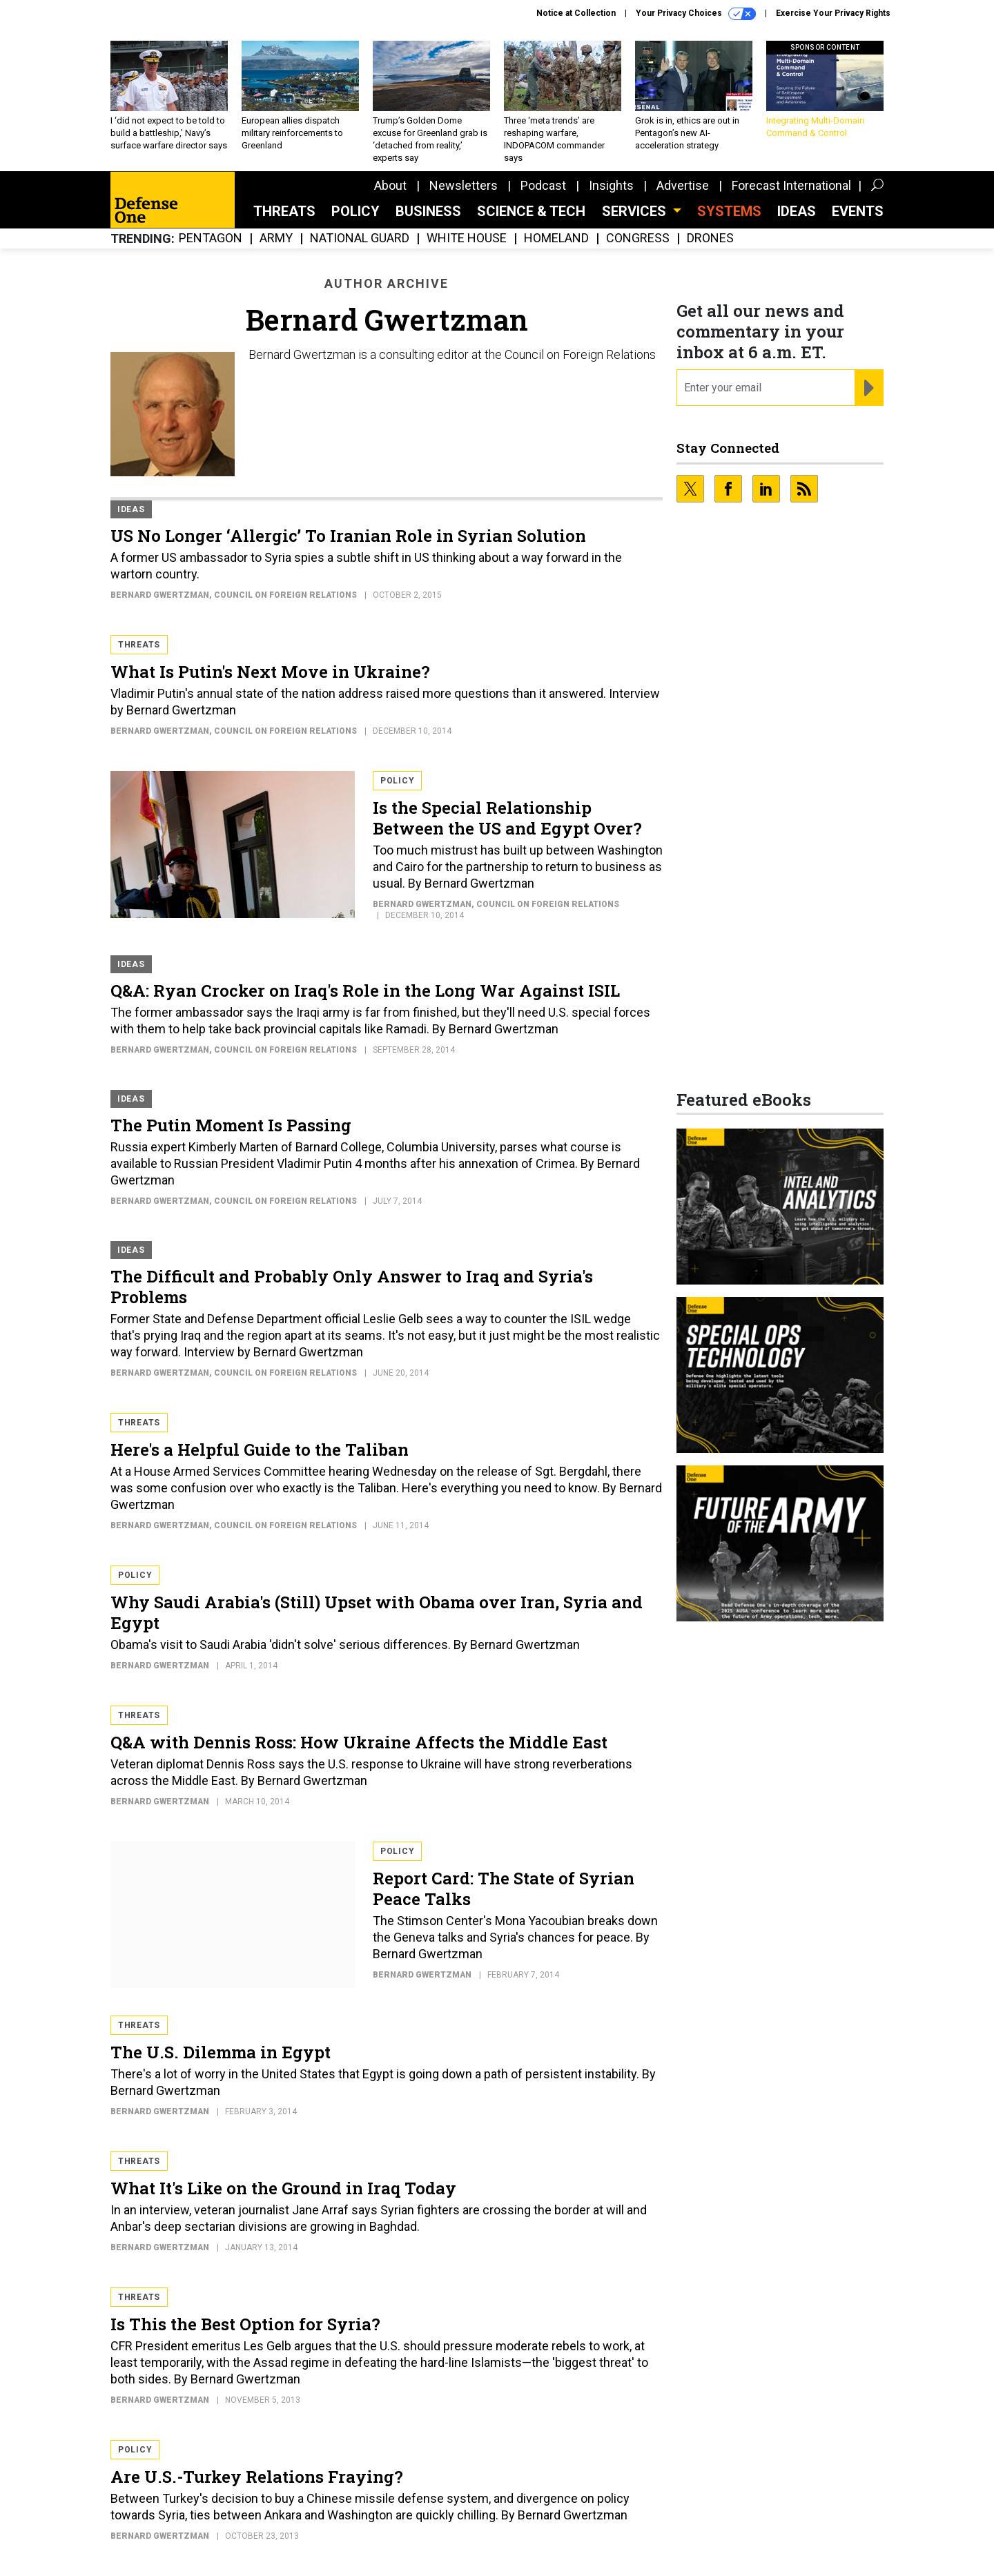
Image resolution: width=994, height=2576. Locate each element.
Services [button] (636, 211)
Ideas (796, 211)
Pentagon (210, 238)
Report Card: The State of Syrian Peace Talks (503, 1888)
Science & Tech (531, 211)
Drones (710, 238)
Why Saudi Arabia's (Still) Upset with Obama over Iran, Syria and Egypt (376, 1612)
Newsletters (463, 185)
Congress (638, 238)
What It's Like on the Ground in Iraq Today (283, 2188)
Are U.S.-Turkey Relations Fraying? (256, 2477)
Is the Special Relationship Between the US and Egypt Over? (507, 818)
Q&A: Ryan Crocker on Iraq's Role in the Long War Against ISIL (365, 990)
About (390, 185)
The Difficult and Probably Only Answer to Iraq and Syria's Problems (351, 1286)
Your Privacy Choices (696, 14)
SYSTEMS (729, 211)
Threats (284, 211)
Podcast (543, 185)
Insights (611, 185)
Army (276, 238)
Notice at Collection (576, 13)
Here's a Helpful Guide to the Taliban (259, 1449)
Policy (355, 211)
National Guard (359, 238)
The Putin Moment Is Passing (230, 1125)
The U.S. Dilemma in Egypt (220, 2052)
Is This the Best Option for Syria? (245, 2324)
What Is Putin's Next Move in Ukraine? (270, 672)
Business (428, 211)
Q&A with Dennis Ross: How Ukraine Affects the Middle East (358, 1742)
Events (858, 211)
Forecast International (791, 185)
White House (467, 238)
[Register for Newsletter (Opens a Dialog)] (869, 388)
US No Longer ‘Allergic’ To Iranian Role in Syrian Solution (348, 536)
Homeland (556, 238)
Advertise (682, 185)
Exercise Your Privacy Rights (833, 13)
